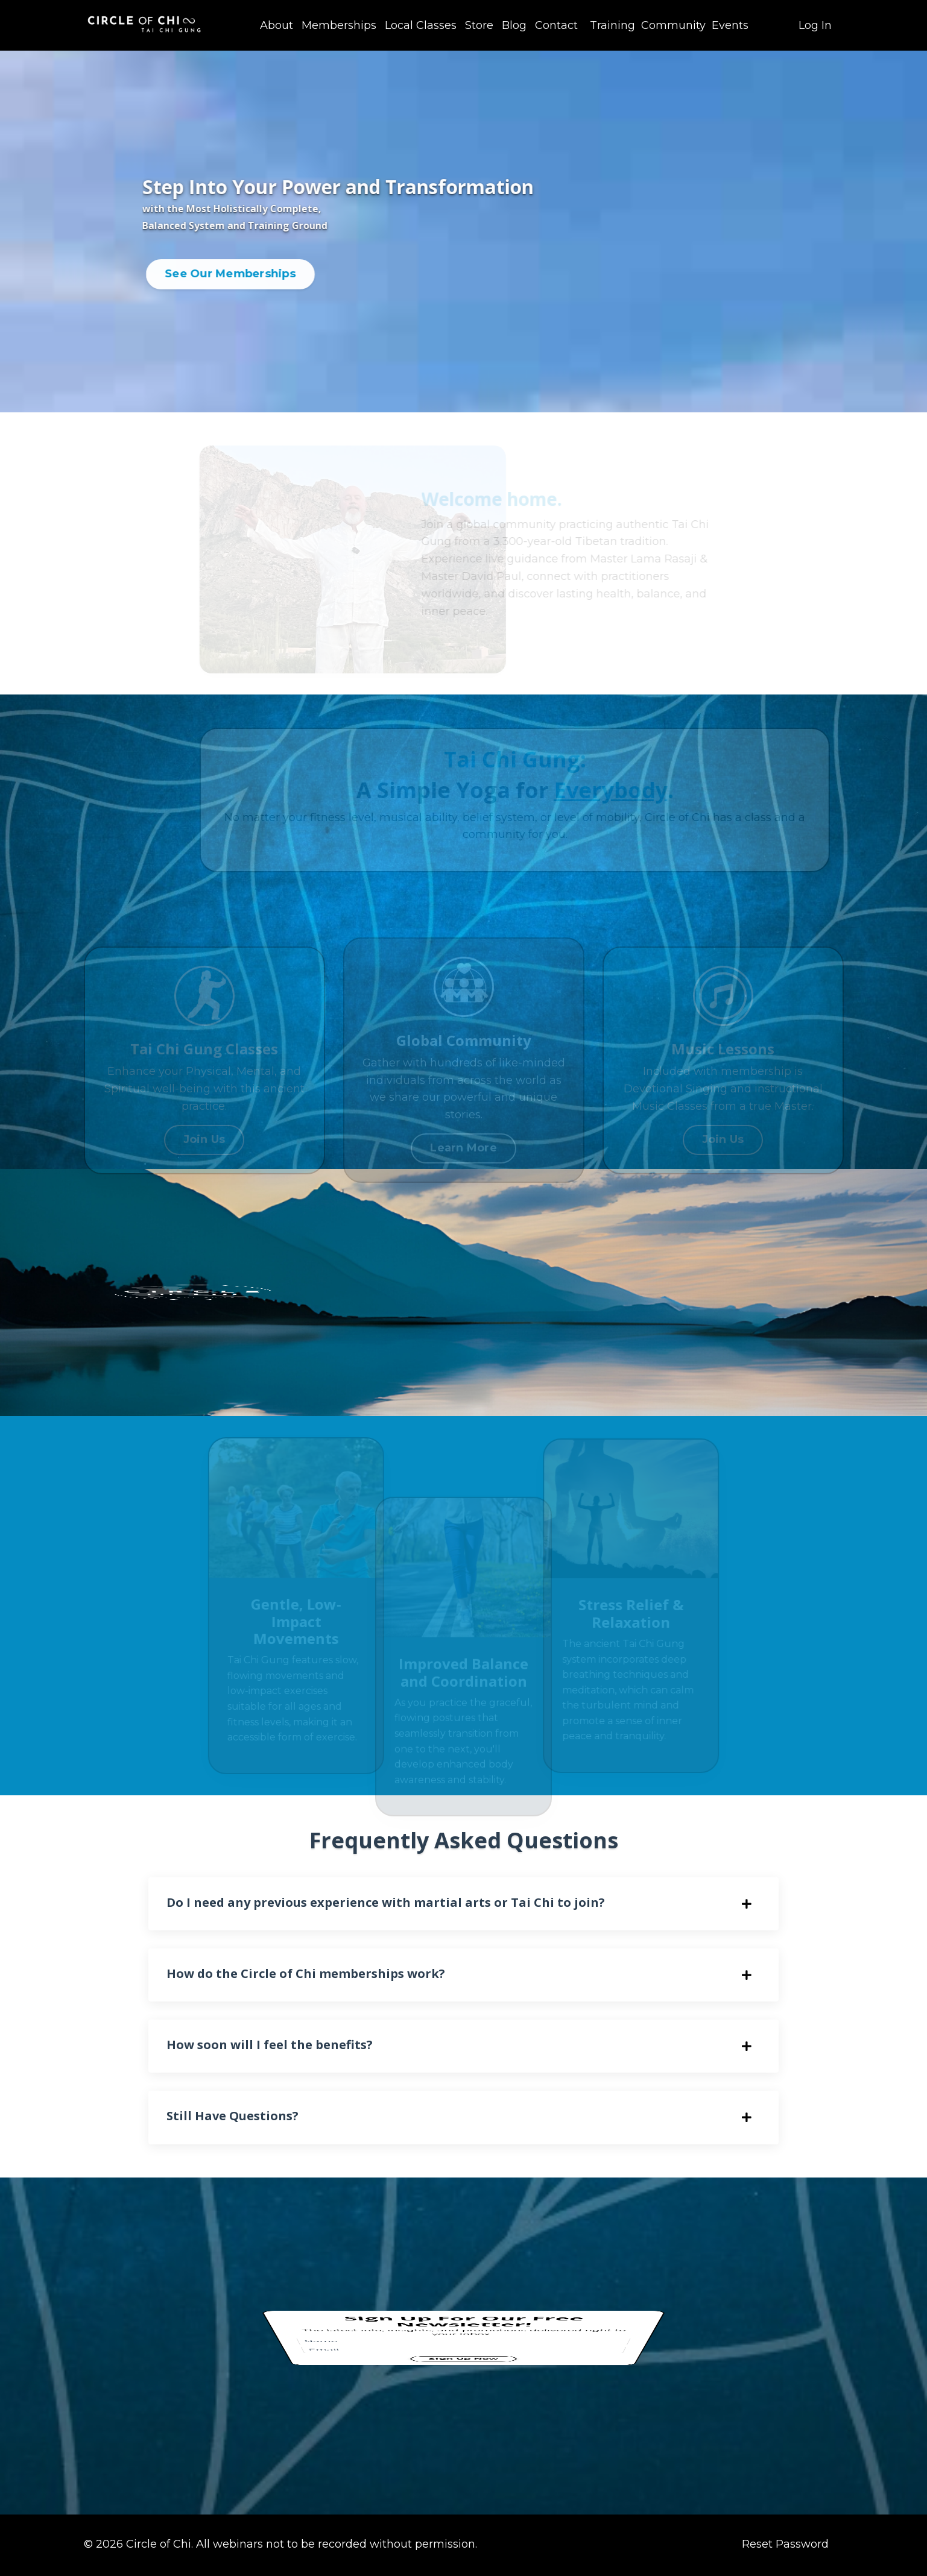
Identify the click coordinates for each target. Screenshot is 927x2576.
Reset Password (785, 2545)
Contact (556, 24)
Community (673, 24)
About (276, 24)
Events (730, 24)
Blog (514, 24)
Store (479, 24)
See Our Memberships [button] (234, 273)
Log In (815, 24)
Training (612, 24)
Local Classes (421, 24)
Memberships (339, 24)
